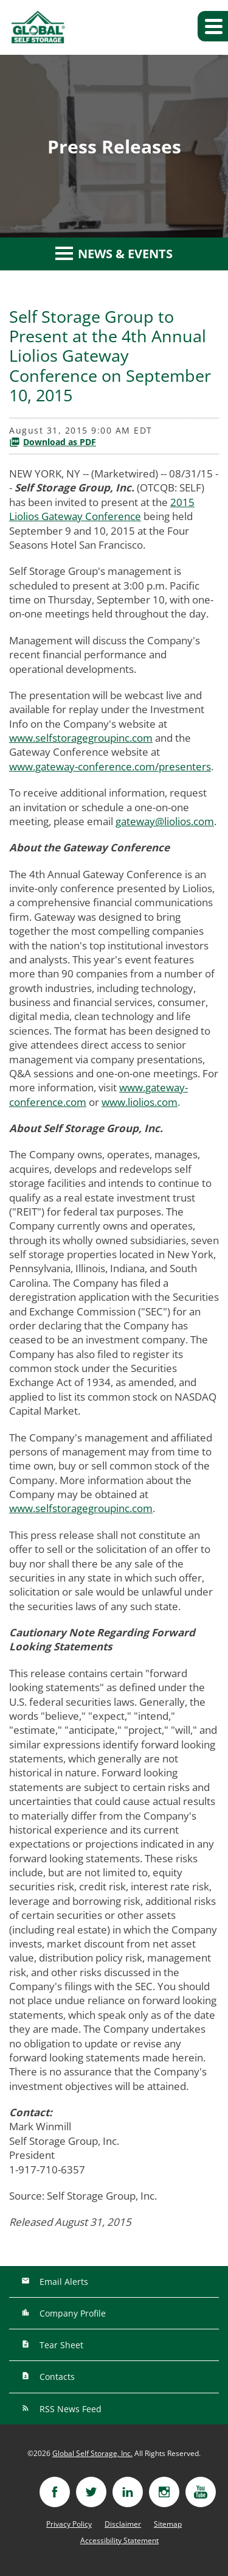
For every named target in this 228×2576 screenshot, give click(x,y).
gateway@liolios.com (165, 821)
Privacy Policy (69, 2524)
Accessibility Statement (119, 2541)
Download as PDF (52, 442)
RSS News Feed (69, 2409)
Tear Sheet (60, 2345)
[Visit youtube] (200, 2492)
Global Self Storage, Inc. (92, 2453)
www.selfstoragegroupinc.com (81, 738)
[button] (213, 26)
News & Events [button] (114, 253)
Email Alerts (62, 2281)
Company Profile (71, 2313)
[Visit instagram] (164, 2492)
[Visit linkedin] (127, 2492)
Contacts (56, 2376)
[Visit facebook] (55, 2492)
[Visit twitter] (91, 2492)
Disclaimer (123, 2524)
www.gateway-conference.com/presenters (110, 766)
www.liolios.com (140, 1102)
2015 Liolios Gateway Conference (102, 509)
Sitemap (168, 2524)
